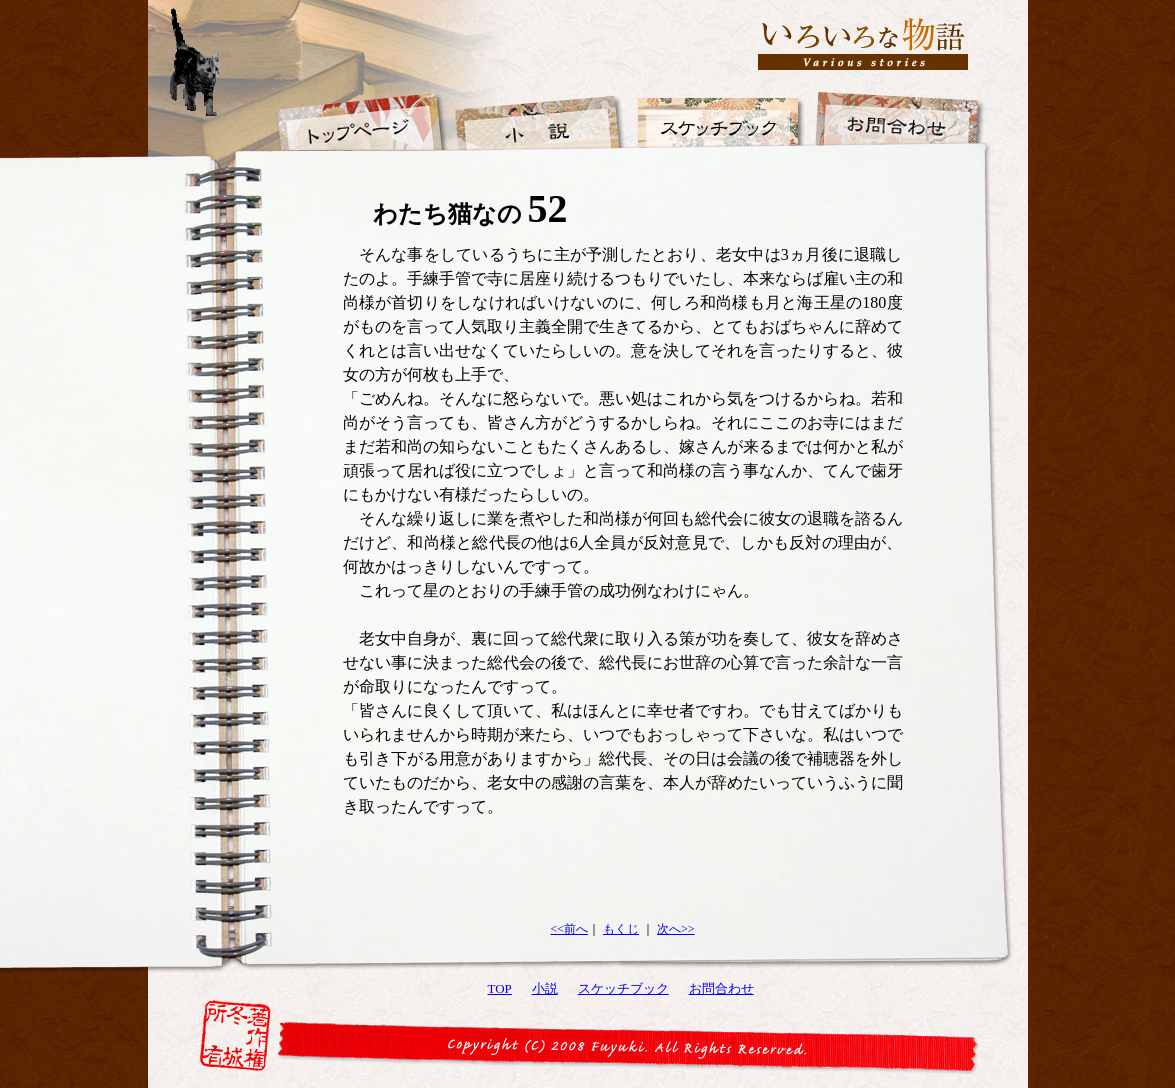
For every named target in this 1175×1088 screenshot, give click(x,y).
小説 (545, 988)
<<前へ (569, 929)
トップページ (360, 110)
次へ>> (676, 929)
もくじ (621, 929)
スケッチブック (623, 988)
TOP (500, 988)
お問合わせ (721, 988)
